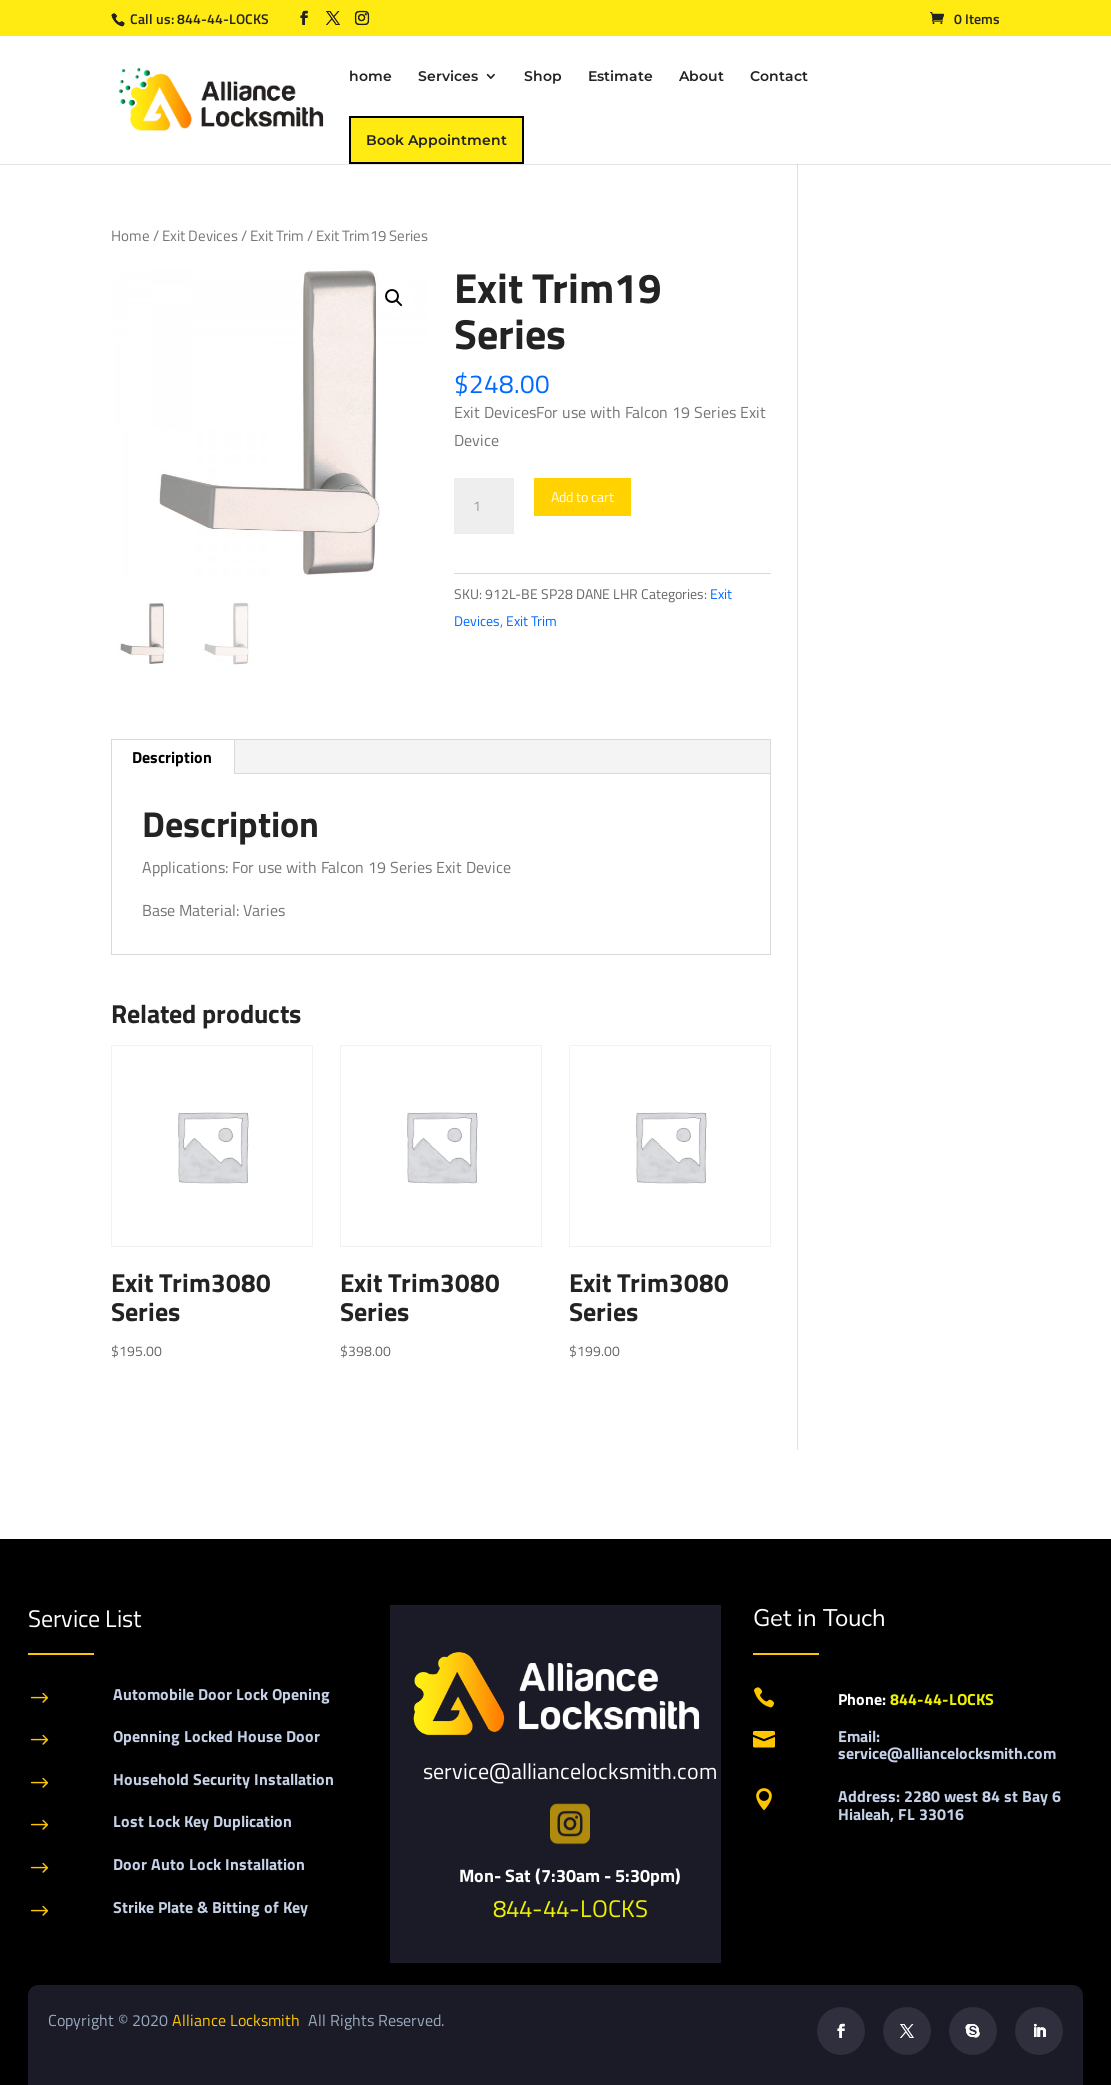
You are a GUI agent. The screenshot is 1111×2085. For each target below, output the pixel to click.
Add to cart (582, 496)
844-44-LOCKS (224, 18)
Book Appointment (436, 140)
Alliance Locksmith (238, 2020)
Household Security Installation (223, 1779)
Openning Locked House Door (216, 1736)
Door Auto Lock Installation (209, 1864)
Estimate (620, 77)
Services (448, 77)
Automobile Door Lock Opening (221, 1694)
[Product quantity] (484, 506)
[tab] (172, 757)
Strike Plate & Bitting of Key (210, 1907)
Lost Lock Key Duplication (202, 1821)
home (370, 77)
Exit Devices (200, 235)
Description (172, 757)
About (701, 77)
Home (130, 235)
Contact (779, 77)
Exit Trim (277, 235)
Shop (543, 77)
